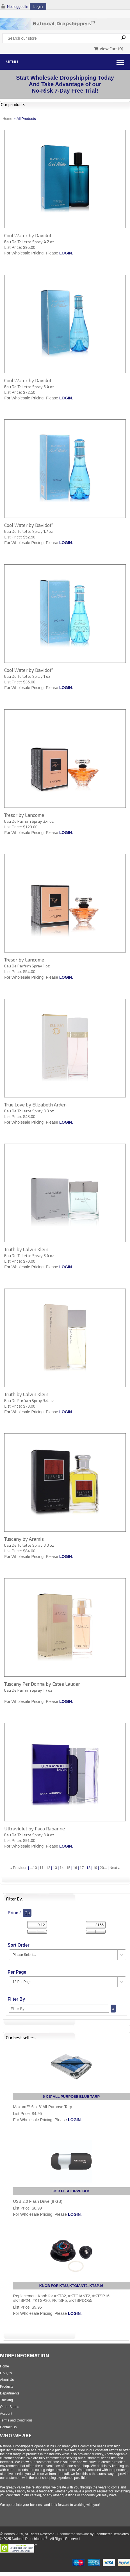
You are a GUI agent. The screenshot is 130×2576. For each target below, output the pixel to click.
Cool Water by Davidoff (28, 235)
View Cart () (108, 48)
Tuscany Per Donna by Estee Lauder (42, 1684)
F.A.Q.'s (6, 2373)
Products (6, 2387)
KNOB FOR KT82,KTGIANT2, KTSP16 (71, 2285)
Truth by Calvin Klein (26, 1249)
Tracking (6, 2400)
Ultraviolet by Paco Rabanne (34, 1828)
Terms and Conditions (16, 2420)
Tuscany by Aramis (24, 1539)
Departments (9, 2393)
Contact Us (8, 2427)
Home (7, 118)
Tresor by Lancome (24, 815)
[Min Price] (37, 1925)
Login (38, 6)
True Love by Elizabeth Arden (35, 1104)
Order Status (9, 2407)
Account (6, 2414)
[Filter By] (59, 2009)
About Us (7, 2380)
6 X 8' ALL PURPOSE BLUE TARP (71, 2096)
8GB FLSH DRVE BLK (71, 2191)
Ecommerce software (73, 2534)
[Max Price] (96, 1925)
